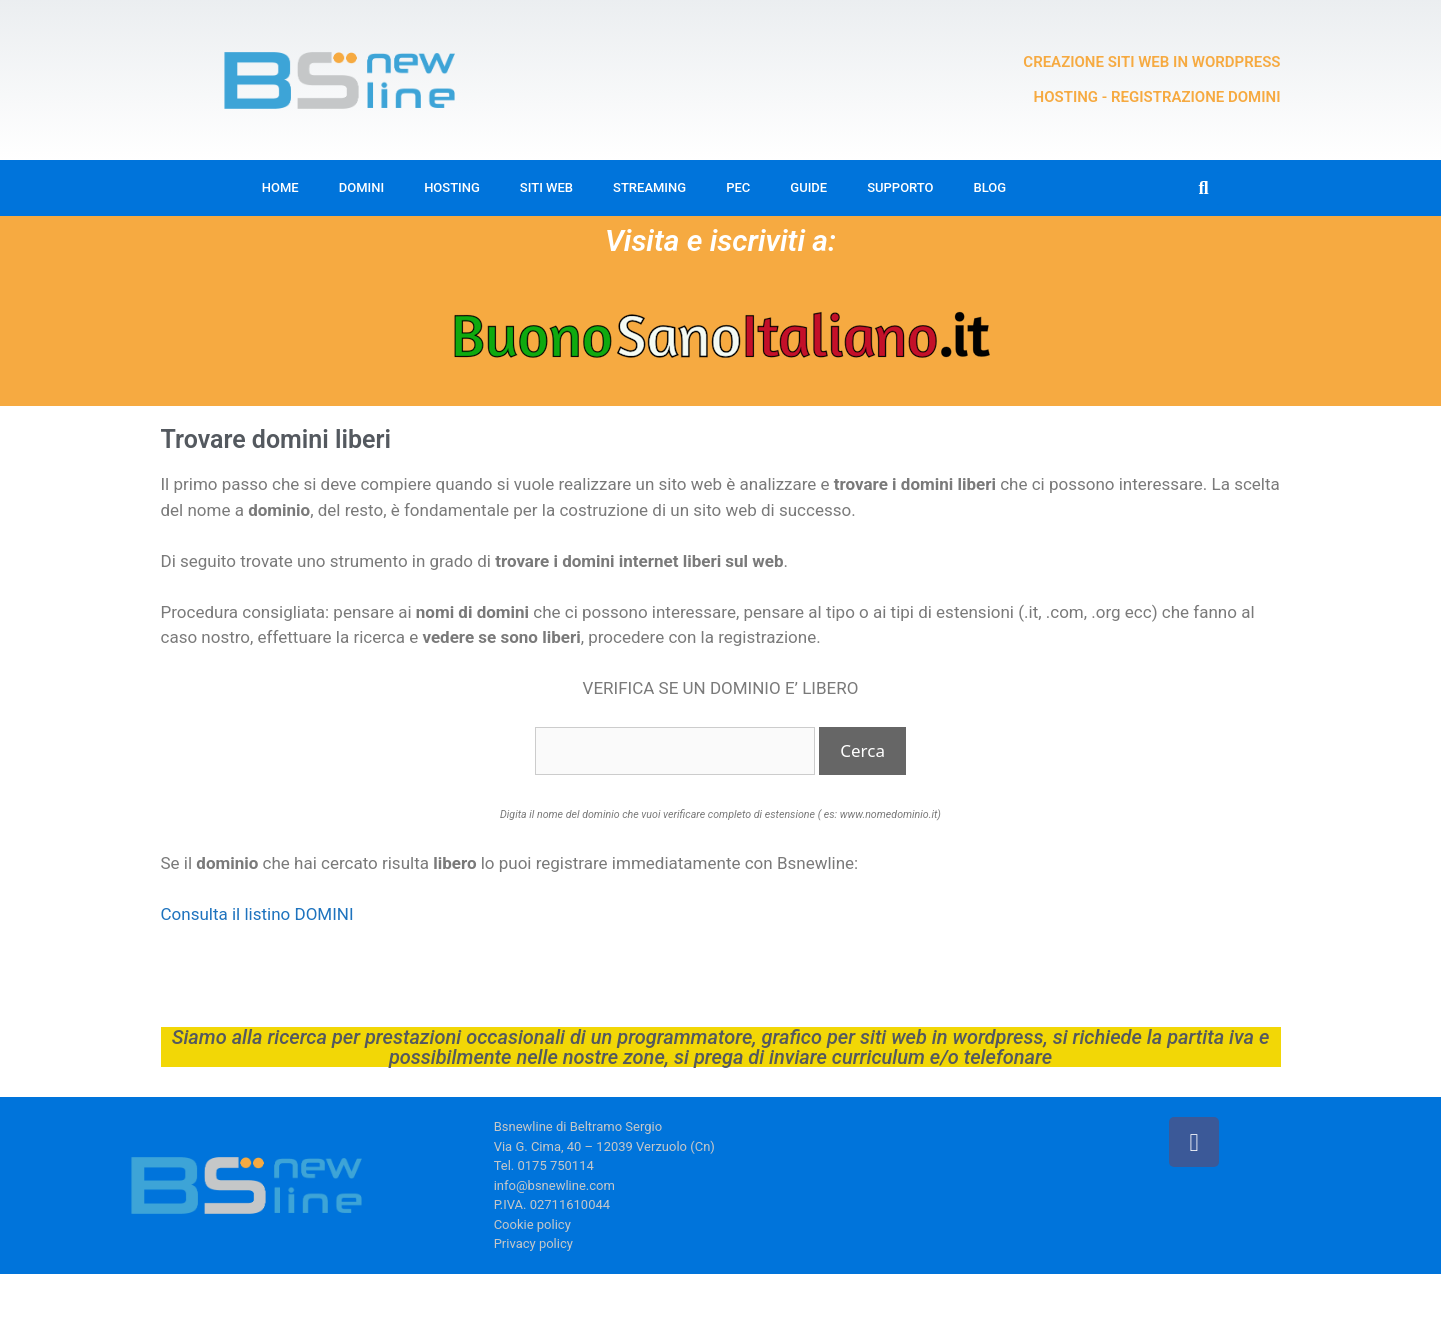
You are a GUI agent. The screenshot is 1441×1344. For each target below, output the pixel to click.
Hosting (452, 187)
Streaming (649, 187)
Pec (738, 187)
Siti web (546, 187)
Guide (808, 187)
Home (280, 187)
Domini (361, 187)
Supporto (900, 187)
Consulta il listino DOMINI (257, 914)
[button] (1203, 188)
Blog (990, 187)
